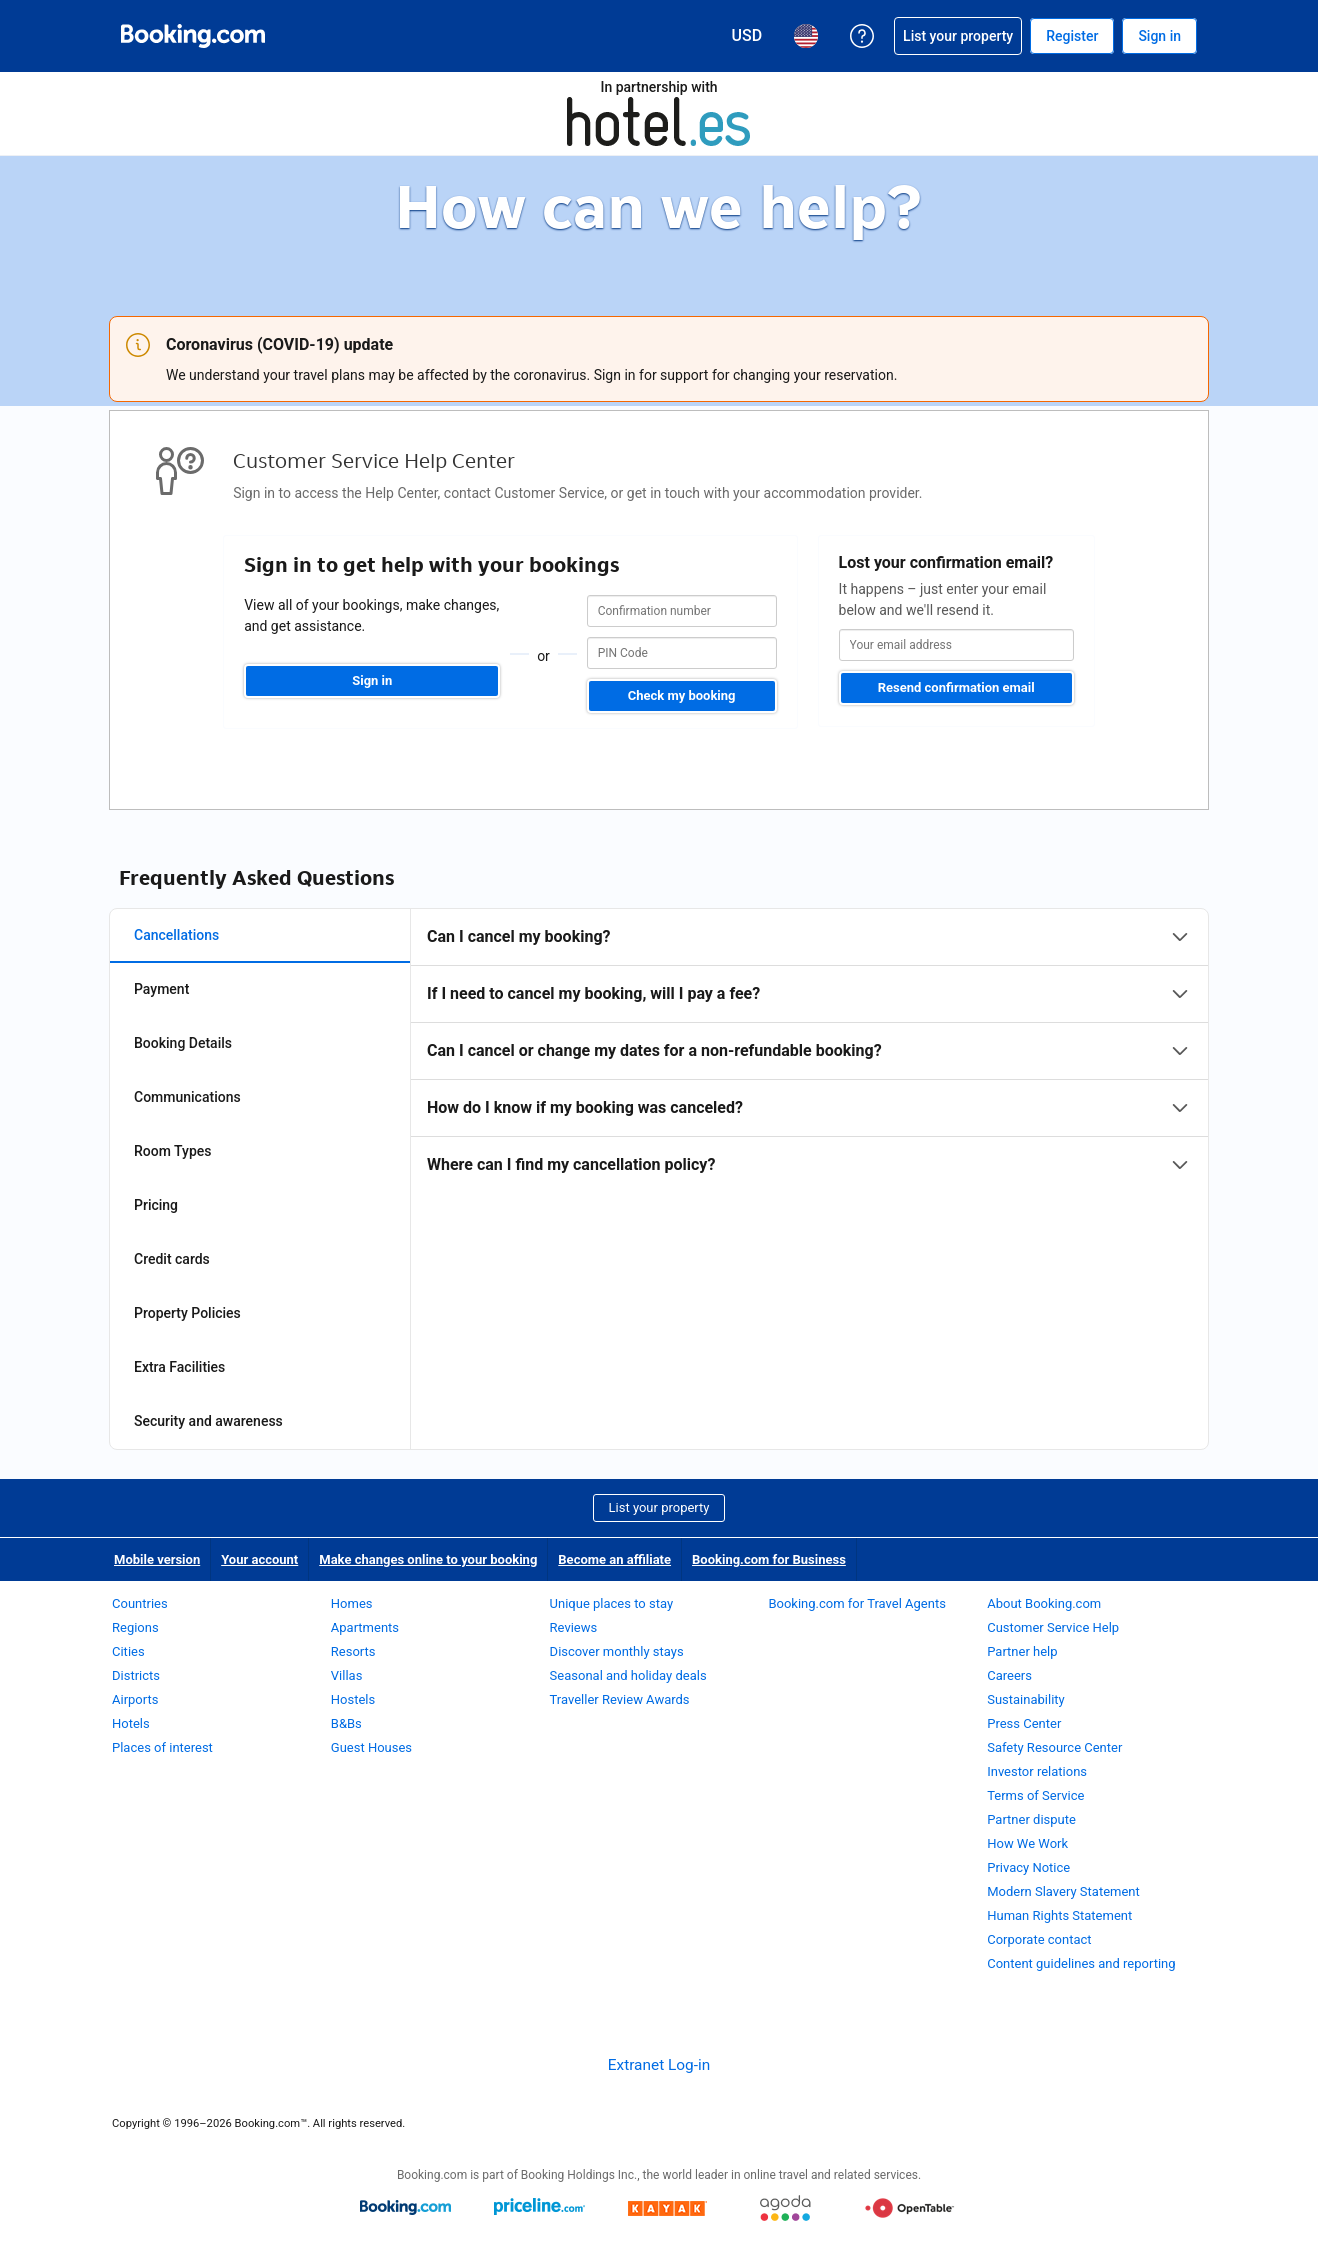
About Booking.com (1044, 1603)
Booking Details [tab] (183, 1043)
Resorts (353, 1651)
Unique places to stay (611, 1603)
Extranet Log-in (659, 2065)
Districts (136, 1675)
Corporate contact (1039, 1939)
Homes (352, 1603)
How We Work (1027, 1843)
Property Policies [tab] (187, 1313)
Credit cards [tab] (172, 1259)
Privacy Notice (1028, 1867)
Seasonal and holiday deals (628, 1675)
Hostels (353, 1699)
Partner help (1022, 1651)
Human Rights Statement (1059, 1915)
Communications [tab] (187, 1097)
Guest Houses (371, 1747)
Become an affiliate (614, 1559)
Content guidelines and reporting (1081, 1963)
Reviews (574, 1627)
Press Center (1024, 1723)
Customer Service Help (1053, 1627)
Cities (128, 1651)
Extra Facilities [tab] (179, 1367)
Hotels (131, 1723)
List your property (659, 1507)
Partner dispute (1031, 1819)
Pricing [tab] (156, 1205)
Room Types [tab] (173, 1151)
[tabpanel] (809, 1051)
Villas (347, 1675)
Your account (259, 1559)
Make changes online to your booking (428, 1559)
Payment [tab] (161, 989)
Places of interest (162, 1747)
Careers (1009, 1675)
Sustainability (1026, 1699)
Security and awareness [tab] (208, 1421)
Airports (135, 1699)
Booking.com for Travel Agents (856, 1603)
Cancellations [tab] (176, 935)
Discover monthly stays (617, 1651)
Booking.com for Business (769, 1559)
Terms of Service (1035, 1795)
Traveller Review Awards (620, 1699)
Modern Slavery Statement (1063, 1891)
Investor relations (1037, 1771)
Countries (140, 1603)
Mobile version (157, 1559)
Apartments (365, 1627)
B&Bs (346, 1723)
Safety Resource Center (1054, 1747)
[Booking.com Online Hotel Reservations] (193, 36)
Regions (135, 1627)
